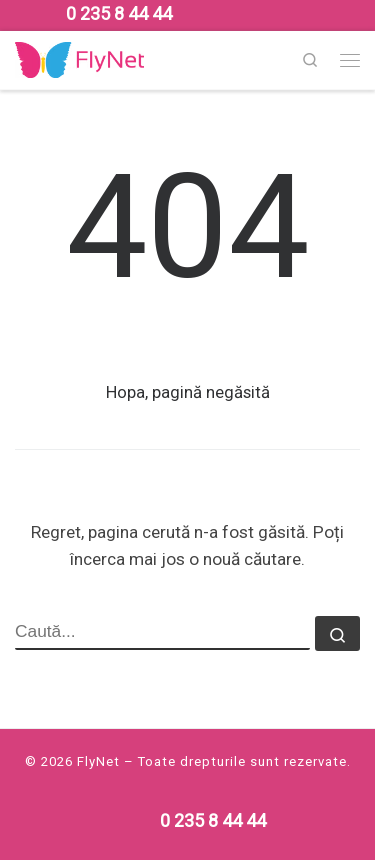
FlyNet (98, 761)
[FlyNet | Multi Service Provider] (79, 58)
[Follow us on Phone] (119, 14)
